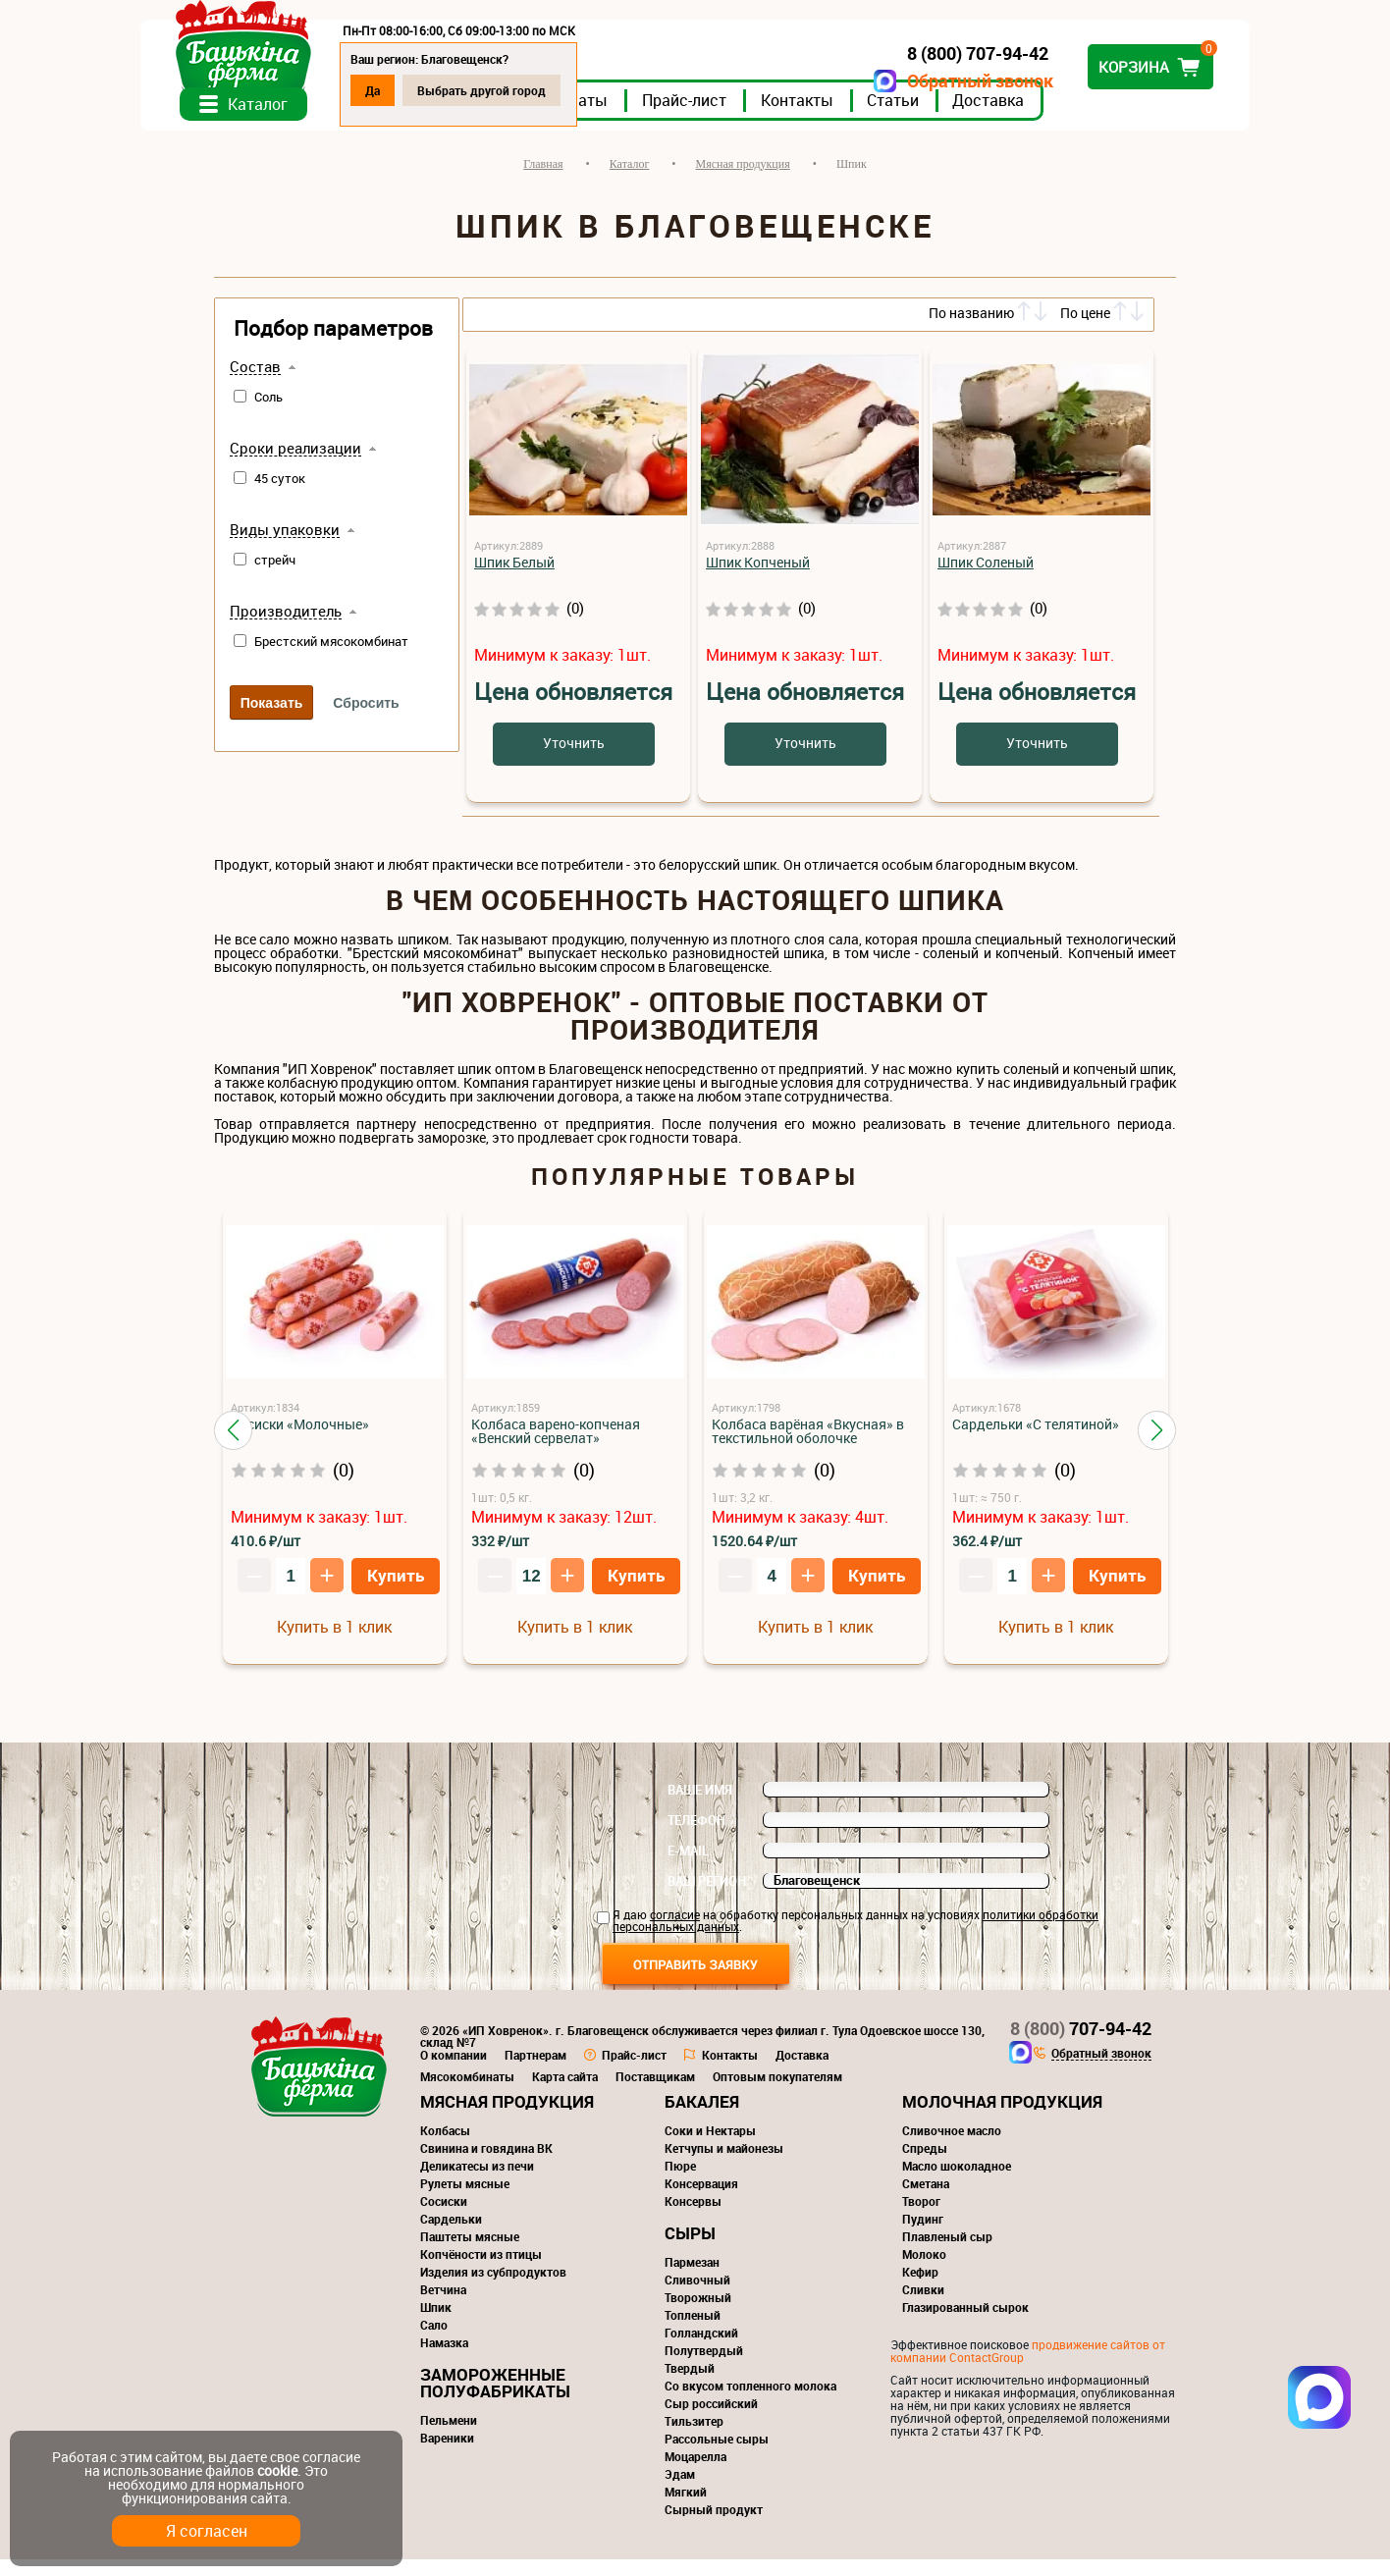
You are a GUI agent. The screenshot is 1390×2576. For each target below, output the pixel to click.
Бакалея (702, 2118)
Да (446, 90)
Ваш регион (707, 1897)
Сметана (925, 2200)
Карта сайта (565, 2093)
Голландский (701, 2349)
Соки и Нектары (710, 2147)
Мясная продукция (507, 2118)
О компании (453, 2071)
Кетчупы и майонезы (724, 2165)
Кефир (920, 2288)
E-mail (688, 1867)
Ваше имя (700, 1806)
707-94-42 (1080, 2045)
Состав (255, 384)
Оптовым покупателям (777, 2093)
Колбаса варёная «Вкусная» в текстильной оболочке (808, 1447)
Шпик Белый (514, 578)
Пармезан (692, 2278)
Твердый (690, 2384)
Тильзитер (694, 2437)
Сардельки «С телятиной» (1035, 1440)
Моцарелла (695, 2473)
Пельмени (448, 2436)
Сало (434, 2341)
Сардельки (451, 2235)
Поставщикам (655, 2093)
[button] (233, 1447)
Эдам (680, 2490)
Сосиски (443, 2218)
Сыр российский (711, 2420)
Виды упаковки (285, 547)
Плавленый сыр (947, 2253)
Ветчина (443, 2306)
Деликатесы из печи (477, 2182)
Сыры (690, 2249)
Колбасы (445, 2147)
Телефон (696, 1837)
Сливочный (697, 2296)
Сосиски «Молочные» (300, 1440)
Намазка (444, 2359)
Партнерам (535, 2071)
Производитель (286, 628)
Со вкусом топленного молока (750, 2402)
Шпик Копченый (758, 578)
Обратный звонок (906, 81)
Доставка (1061, 117)
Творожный (698, 2314)
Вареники (447, 2454)
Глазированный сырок (965, 2324)
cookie (277, 2470)
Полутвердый (704, 2367)
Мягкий (686, 2508)
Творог (921, 2218)
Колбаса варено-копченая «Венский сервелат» (555, 1447)
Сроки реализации (295, 465)
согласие (675, 1931)
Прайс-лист (758, 117)
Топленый (693, 2331)
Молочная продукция (1002, 2118)
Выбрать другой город (555, 90)
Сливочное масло (951, 2147)
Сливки (923, 2306)
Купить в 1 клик (334, 1643)
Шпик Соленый (985, 578)
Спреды (924, 2165)
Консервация (701, 2200)
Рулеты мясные (464, 2200)
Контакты (870, 117)
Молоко (924, 2271)
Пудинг (922, 2235)
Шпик (436, 2324)
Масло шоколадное (956, 2182)
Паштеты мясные (469, 2253)
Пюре (680, 2182)
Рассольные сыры (717, 2455)
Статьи (966, 117)
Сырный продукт (714, 2526)
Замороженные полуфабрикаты (495, 2399)
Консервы (693, 2218)
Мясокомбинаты (467, 2093)
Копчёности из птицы (481, 2271)
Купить (395, 1592)
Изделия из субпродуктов (493, 2288)
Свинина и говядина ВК (486, 2165)
